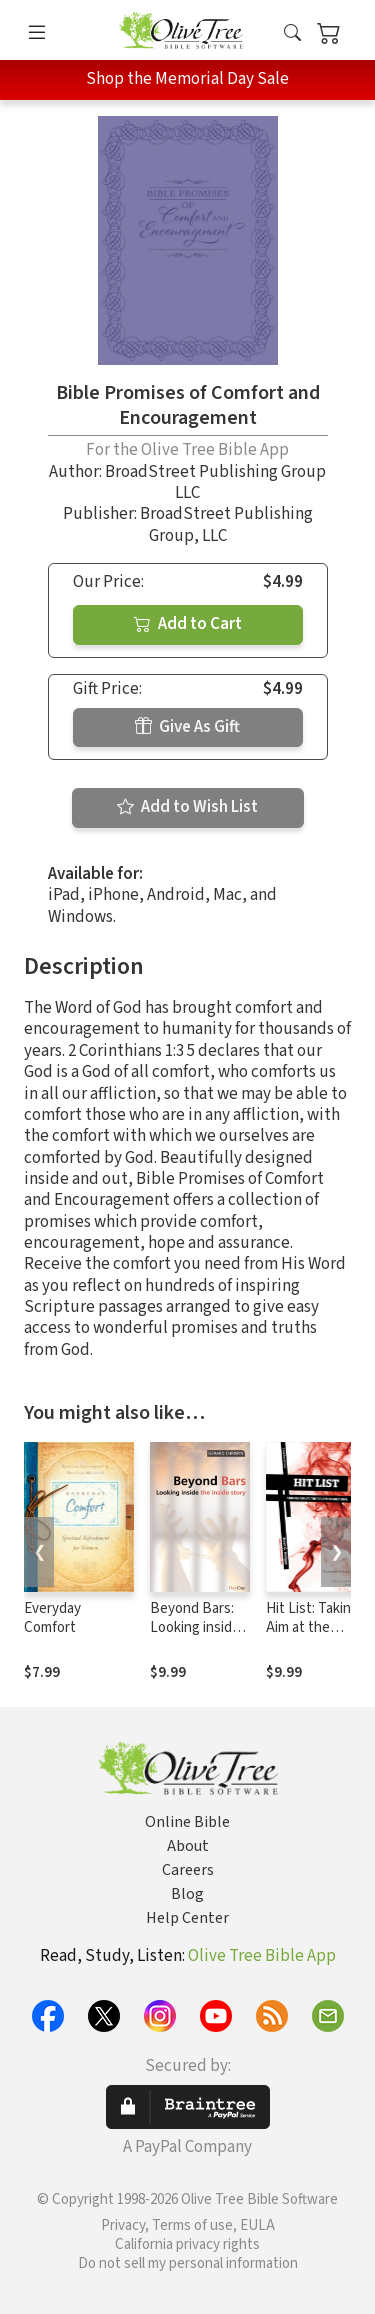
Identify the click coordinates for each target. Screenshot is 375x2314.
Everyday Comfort (52, 1618)
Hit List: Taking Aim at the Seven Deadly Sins (312, 1637)
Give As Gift (187, 727)
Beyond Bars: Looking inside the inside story (199, 1627)
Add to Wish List (187, 807)
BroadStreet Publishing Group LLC (215, 482)
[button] (292, 33)
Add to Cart (188, 624)
